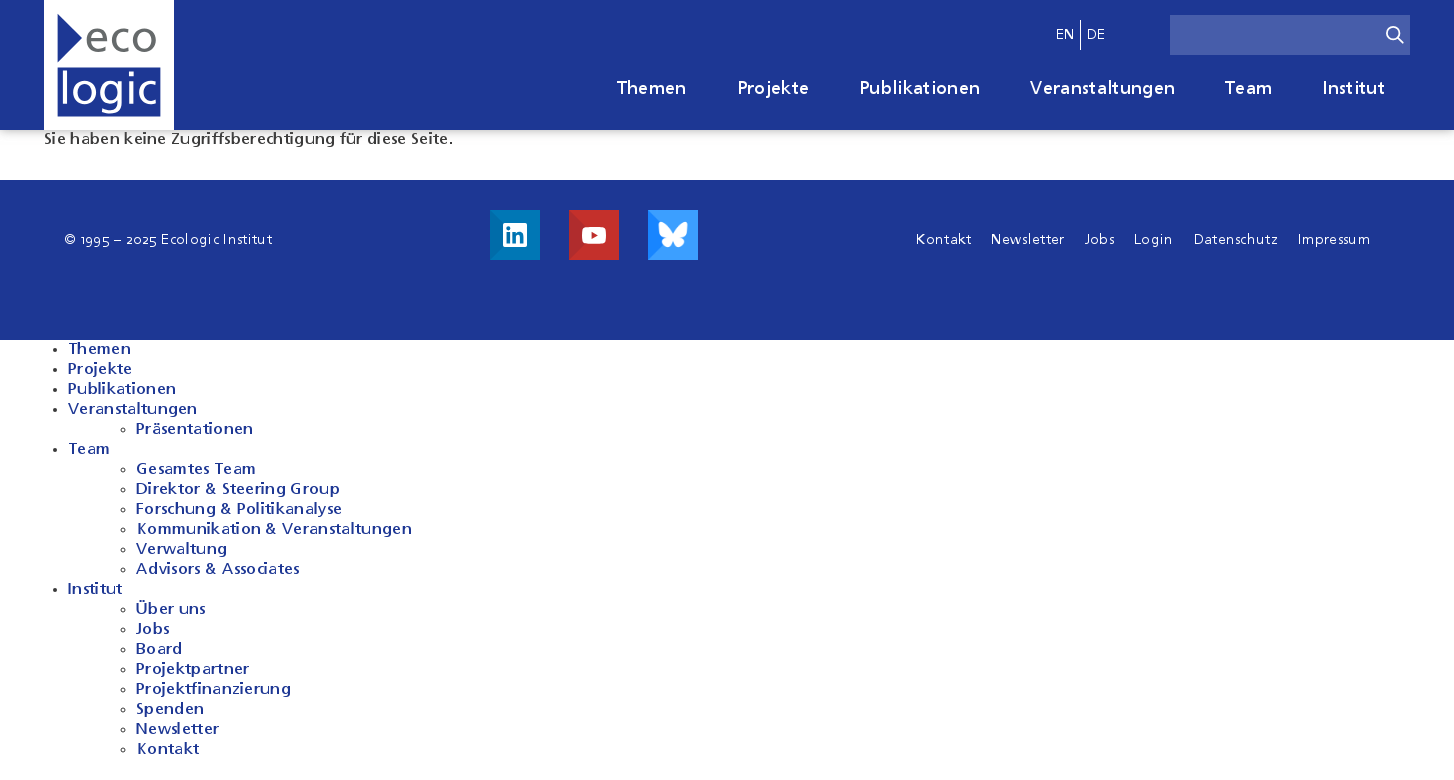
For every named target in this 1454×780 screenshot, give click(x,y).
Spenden (170, 710)
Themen (652, 89)
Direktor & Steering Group (238, 490)
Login (1154, 240)
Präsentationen (194, 430)
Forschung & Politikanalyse (239, 510)
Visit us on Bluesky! (673, 235)
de (1096, 35)
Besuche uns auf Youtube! (594, 235)
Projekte (773, 89)
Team (1248, 89)
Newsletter (1027, 240)
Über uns (171, 610)
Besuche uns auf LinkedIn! (515, 235)
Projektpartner (192, 670)
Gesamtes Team (196, 470)
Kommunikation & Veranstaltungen (274, 530)
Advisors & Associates (218, 570)
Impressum (1334, 240)
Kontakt (943, 240)
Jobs (1099, 240)
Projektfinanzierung (213, 690)
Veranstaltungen (1102, 89)
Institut (1353, 89)
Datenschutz (1236, 240)
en (1065, 35)
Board (159, 650)
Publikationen (919, 89)
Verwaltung (181, 550)
